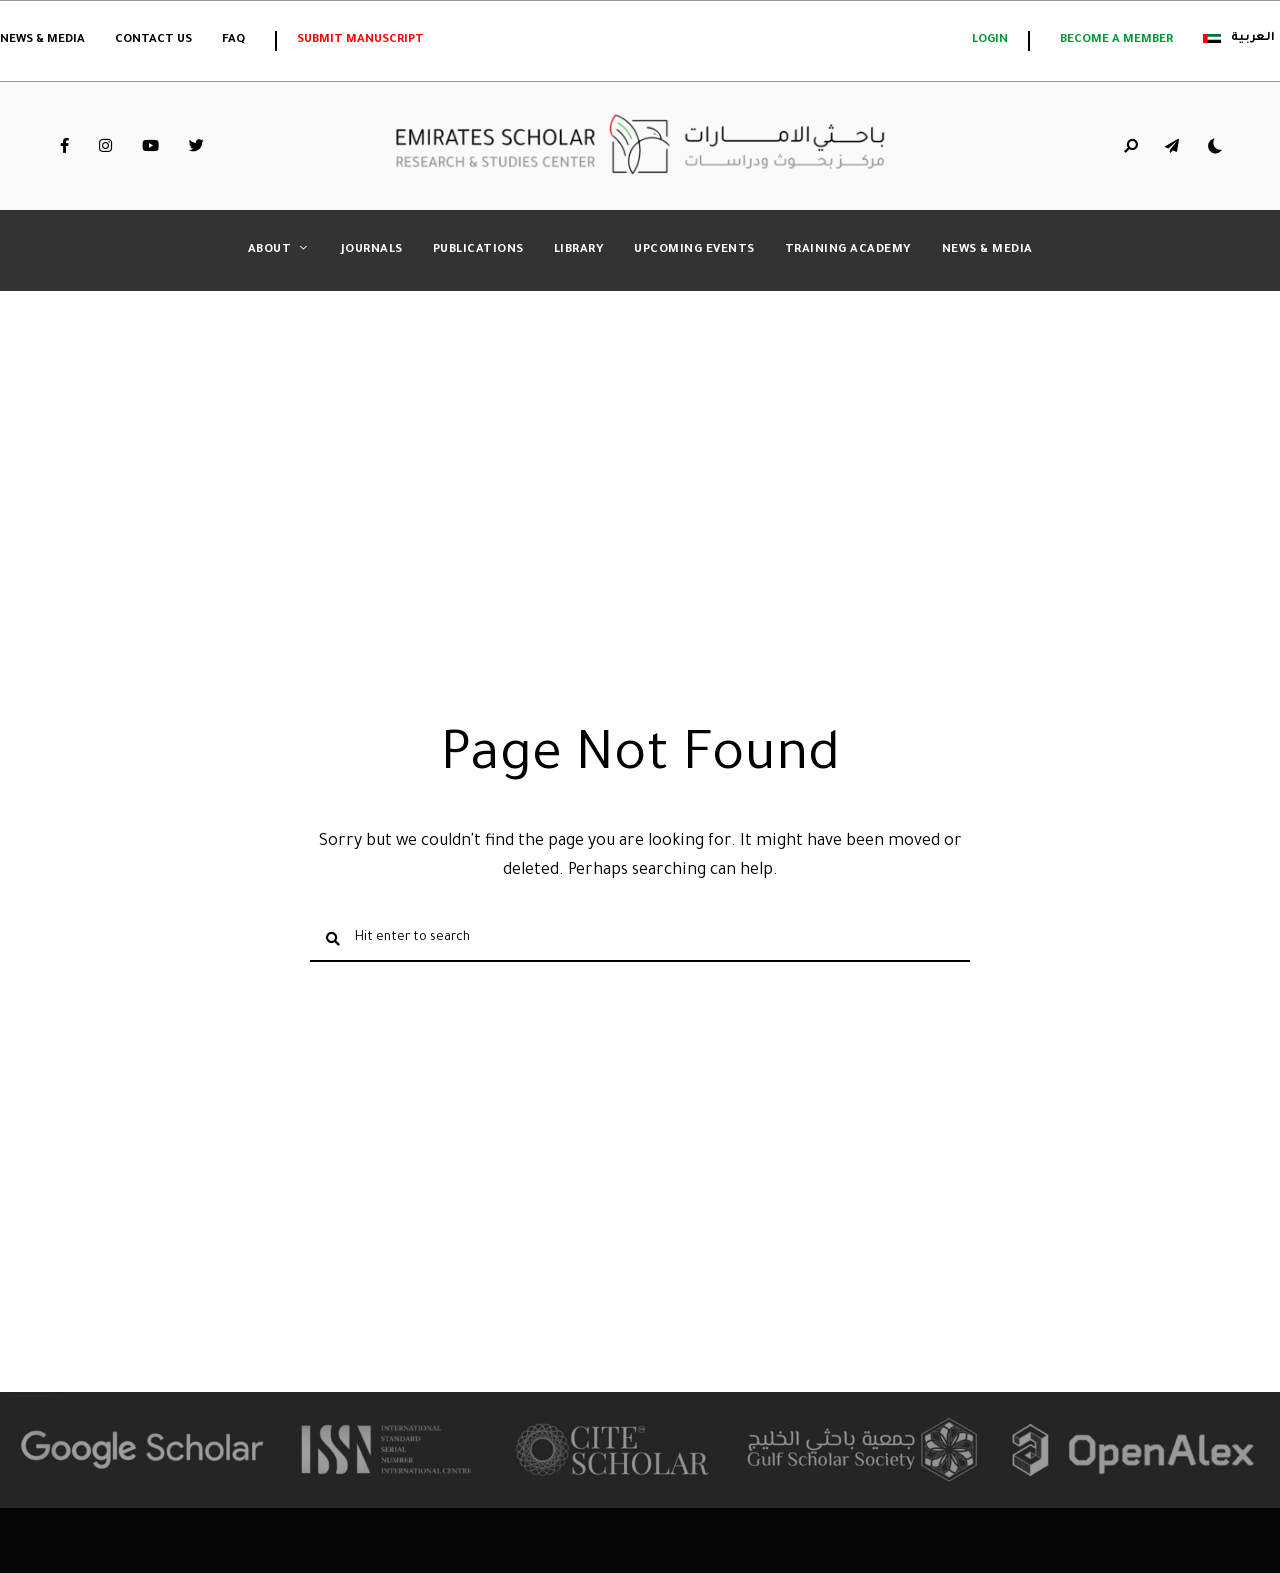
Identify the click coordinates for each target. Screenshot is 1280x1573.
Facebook (64, 146)
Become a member (1116, 40)
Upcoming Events (694, 250)
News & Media (42, 40)
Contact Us (153, 40)
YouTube (150, 146)
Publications (478, 250)
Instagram (105, 146)
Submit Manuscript (360, 40)
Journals (372, 250)
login (990, 40)
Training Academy (848, 250)
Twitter (196, 146)
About (270, 250)
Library (579, 250)
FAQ (233, 40)
